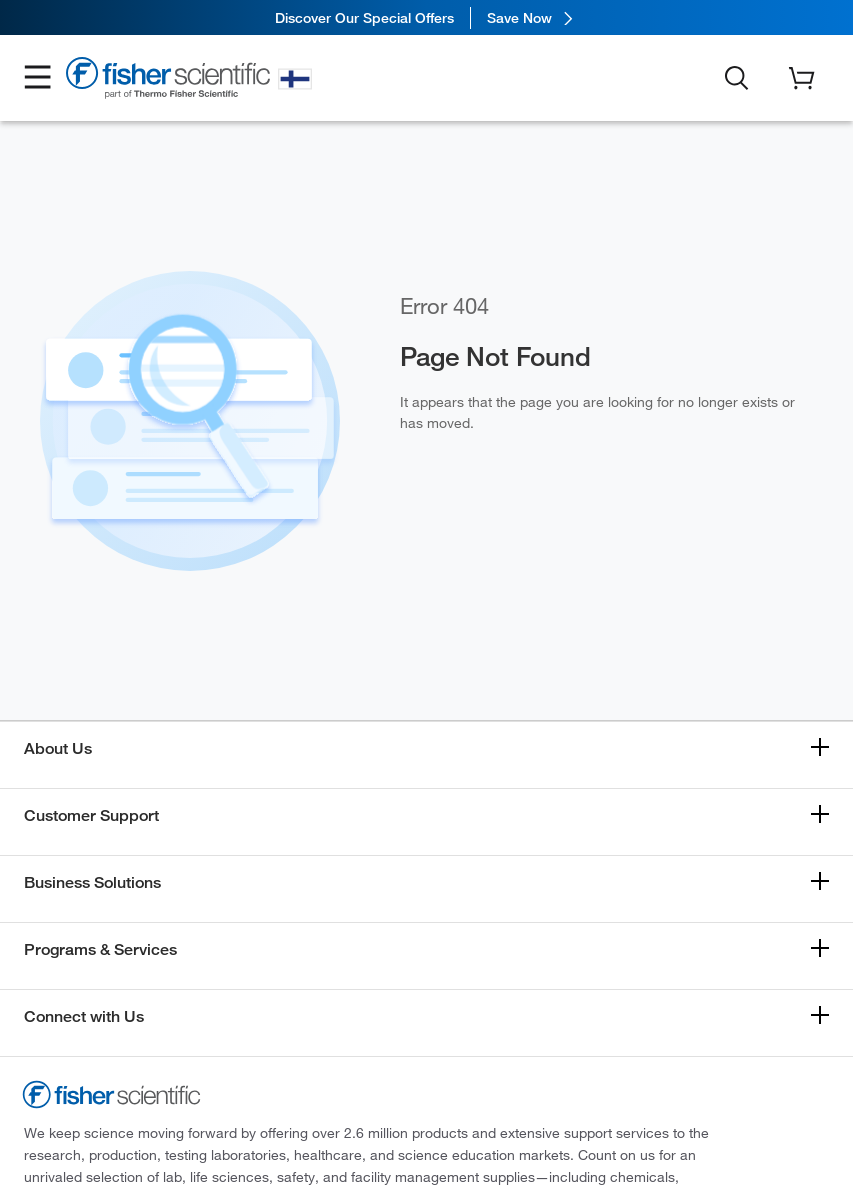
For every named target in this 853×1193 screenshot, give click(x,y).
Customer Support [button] (91, 815)
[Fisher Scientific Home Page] (168, 81)
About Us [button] (58, 748)
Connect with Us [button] (84, 1016)
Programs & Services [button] (100, 949)
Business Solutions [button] (92, 882)
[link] (426, 17)
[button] (38, 79)
